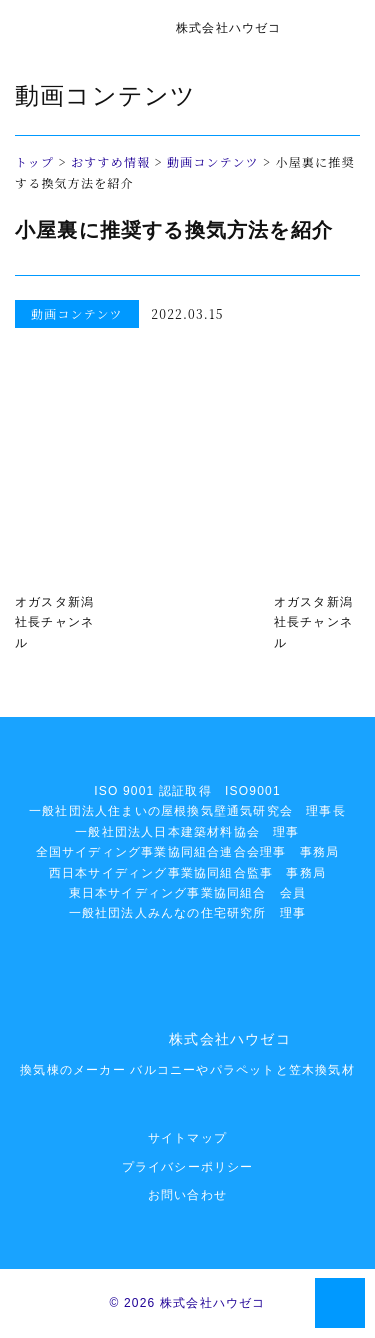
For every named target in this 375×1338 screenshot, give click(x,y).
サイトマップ (187, 1138)
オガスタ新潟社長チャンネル (54, 622)
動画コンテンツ (213, 161)
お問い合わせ (187, 1195)
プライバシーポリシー (188, 1167)
